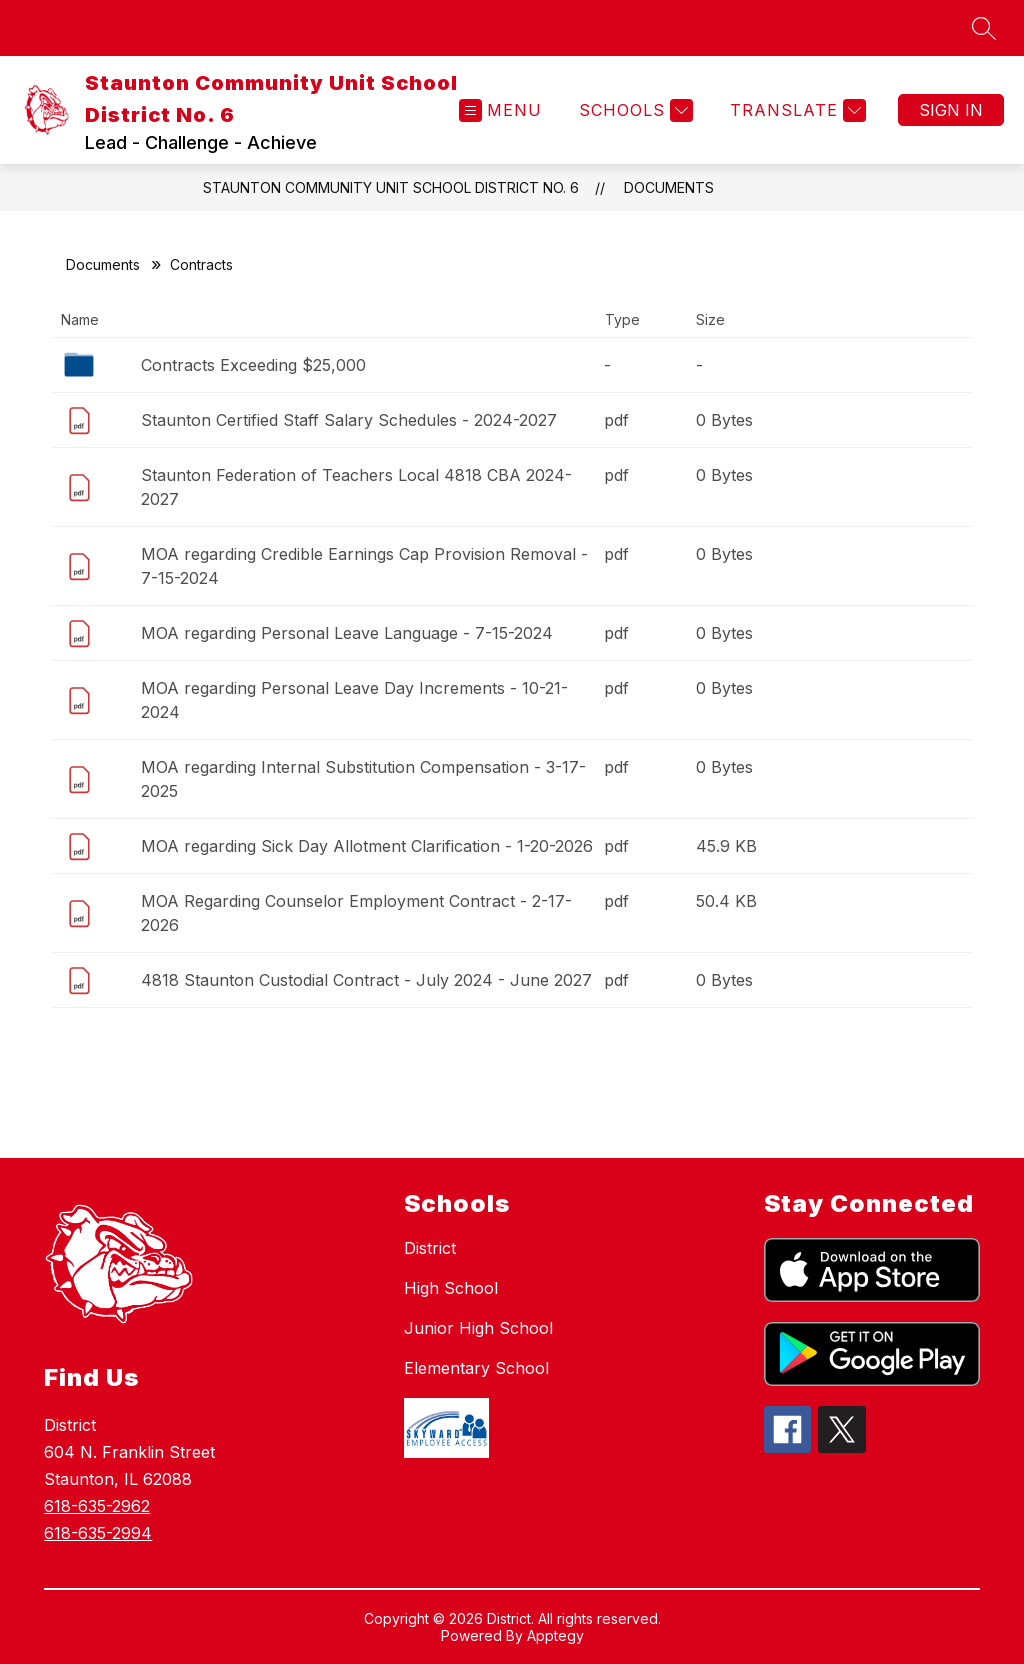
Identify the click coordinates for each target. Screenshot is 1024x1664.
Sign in (951, 110)
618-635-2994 (98, 1533)
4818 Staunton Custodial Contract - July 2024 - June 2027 (366, 980)
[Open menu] (500, 110)
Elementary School (476, 1368)
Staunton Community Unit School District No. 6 (391, 187)
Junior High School (478, 1328)
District (430, 1248)
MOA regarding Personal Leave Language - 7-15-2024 (347, 633)
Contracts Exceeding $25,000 (253, 365)
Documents (669, 187)
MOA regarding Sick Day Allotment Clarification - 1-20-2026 (367, 846)
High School (451, 1288)
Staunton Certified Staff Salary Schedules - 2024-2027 (349, 420)
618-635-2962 (97, 1506)
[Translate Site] (795, 110)
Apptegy (555, 1635)
